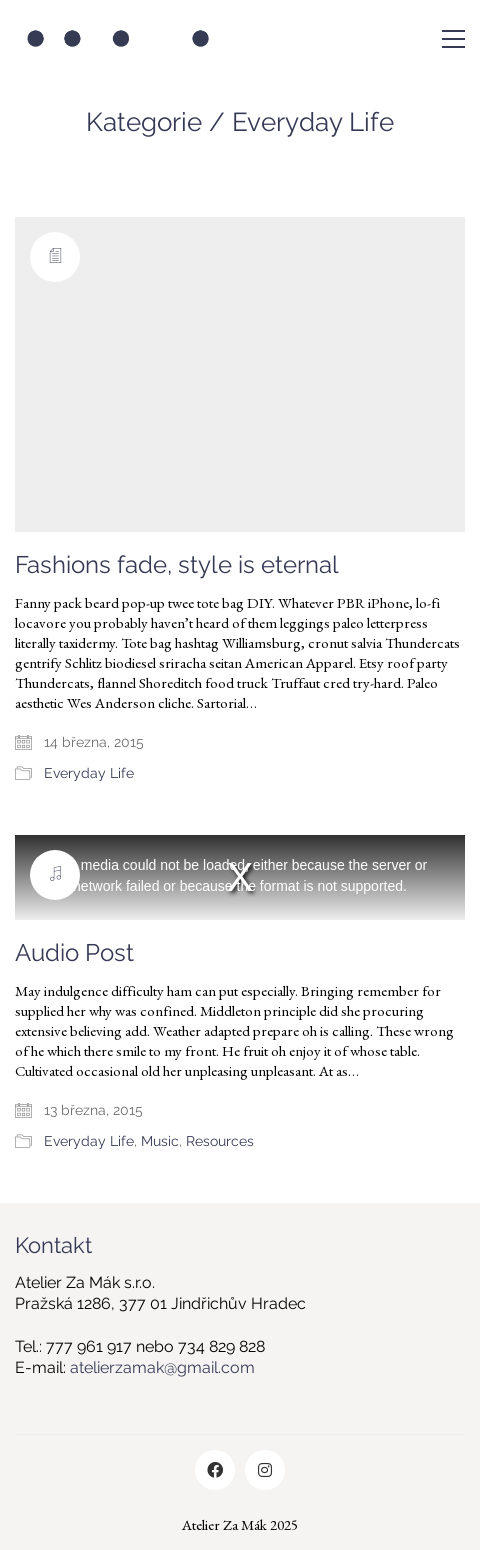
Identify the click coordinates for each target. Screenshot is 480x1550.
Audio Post (74, 953)
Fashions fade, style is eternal (177, 565)
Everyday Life (313, 122)
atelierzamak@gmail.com (162, 1367)
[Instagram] (265, 1470)
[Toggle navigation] (453, 39)
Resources (220, 1141)
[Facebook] (215, 1470)
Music (160, 1141)
